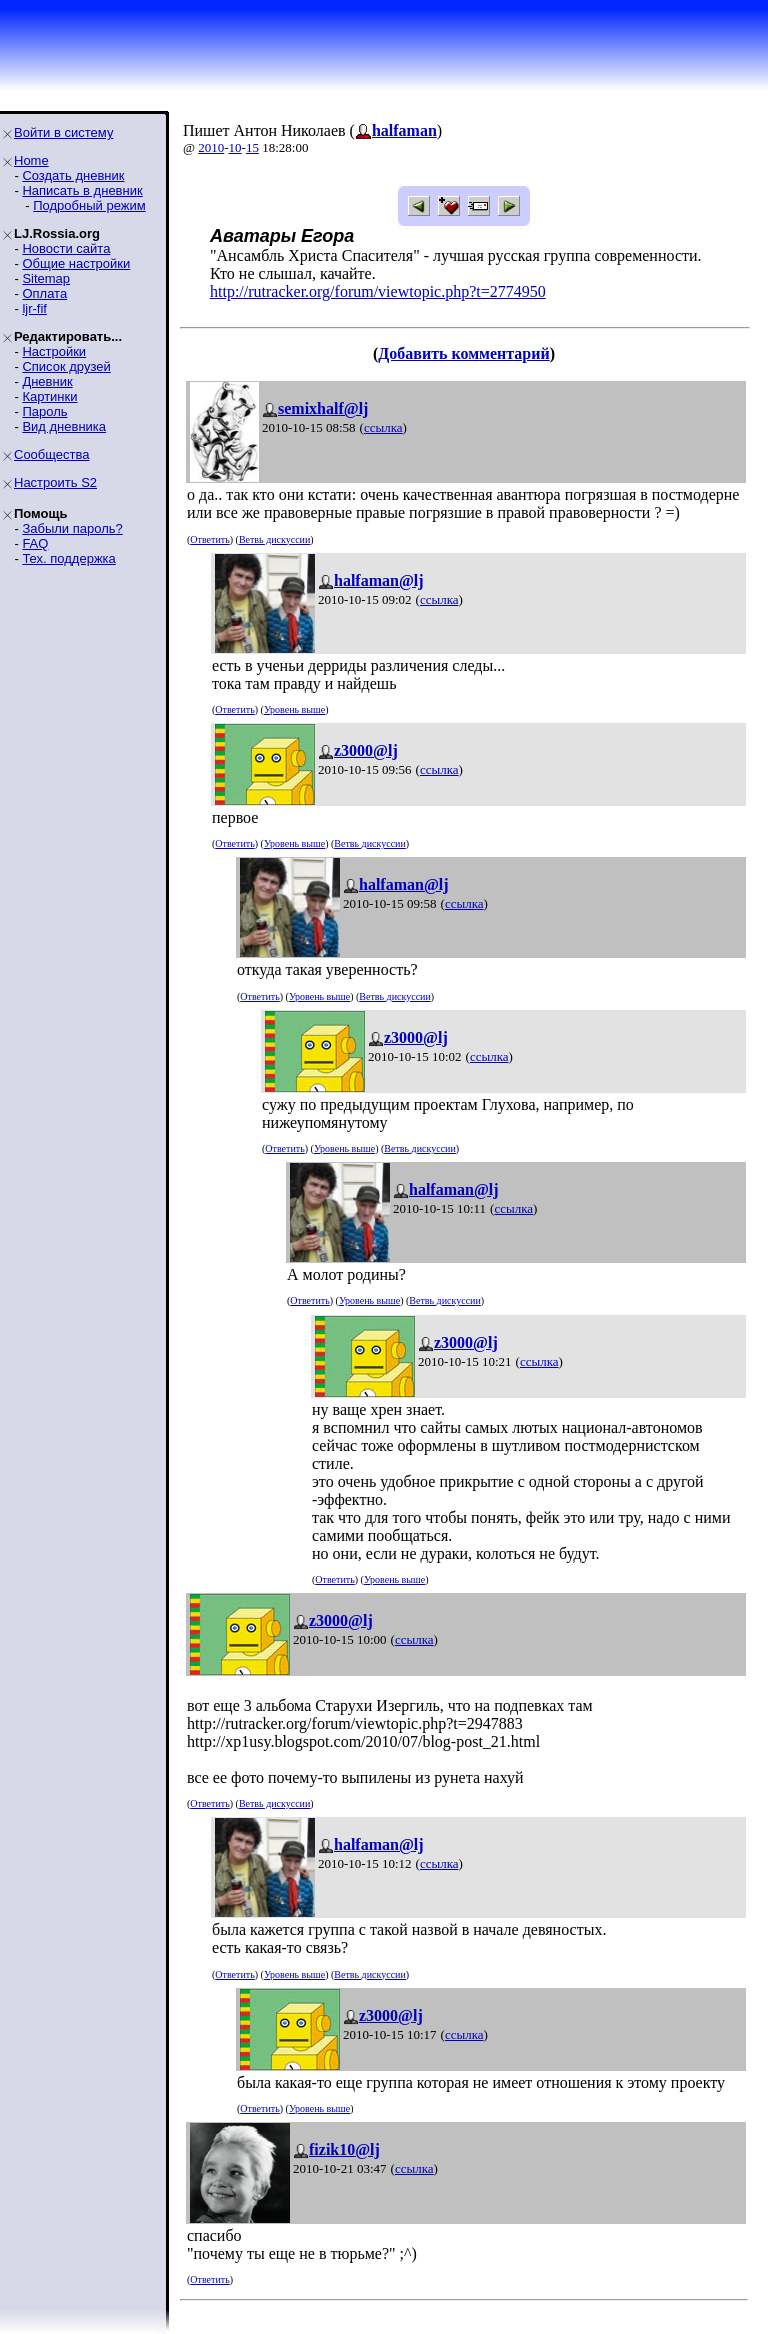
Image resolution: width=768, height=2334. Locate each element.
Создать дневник (73, 175)
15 (252, 147)
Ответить (209, 539)
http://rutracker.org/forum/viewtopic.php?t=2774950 (378, 291)
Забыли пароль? (72, 528)
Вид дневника (64, 426)
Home (31, 160)
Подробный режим (89, 205)
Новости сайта (66, 248)
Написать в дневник (82, 190)
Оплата (44, 293)
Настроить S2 (55, 482)
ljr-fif (34, 308)
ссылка (383, 427)
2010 (211, 147)
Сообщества (52, 454)
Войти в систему (63, 132)
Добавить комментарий (463, 353)
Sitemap (46, 278)
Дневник (47, 381)
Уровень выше (294, 709)
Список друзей (66, 366)
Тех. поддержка (68, 558)
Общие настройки (76, 263)
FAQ (35, 543)
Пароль (44, 411)
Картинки (49, 396)
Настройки (54, 351)
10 (235, 147)
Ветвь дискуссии (274, 539)
